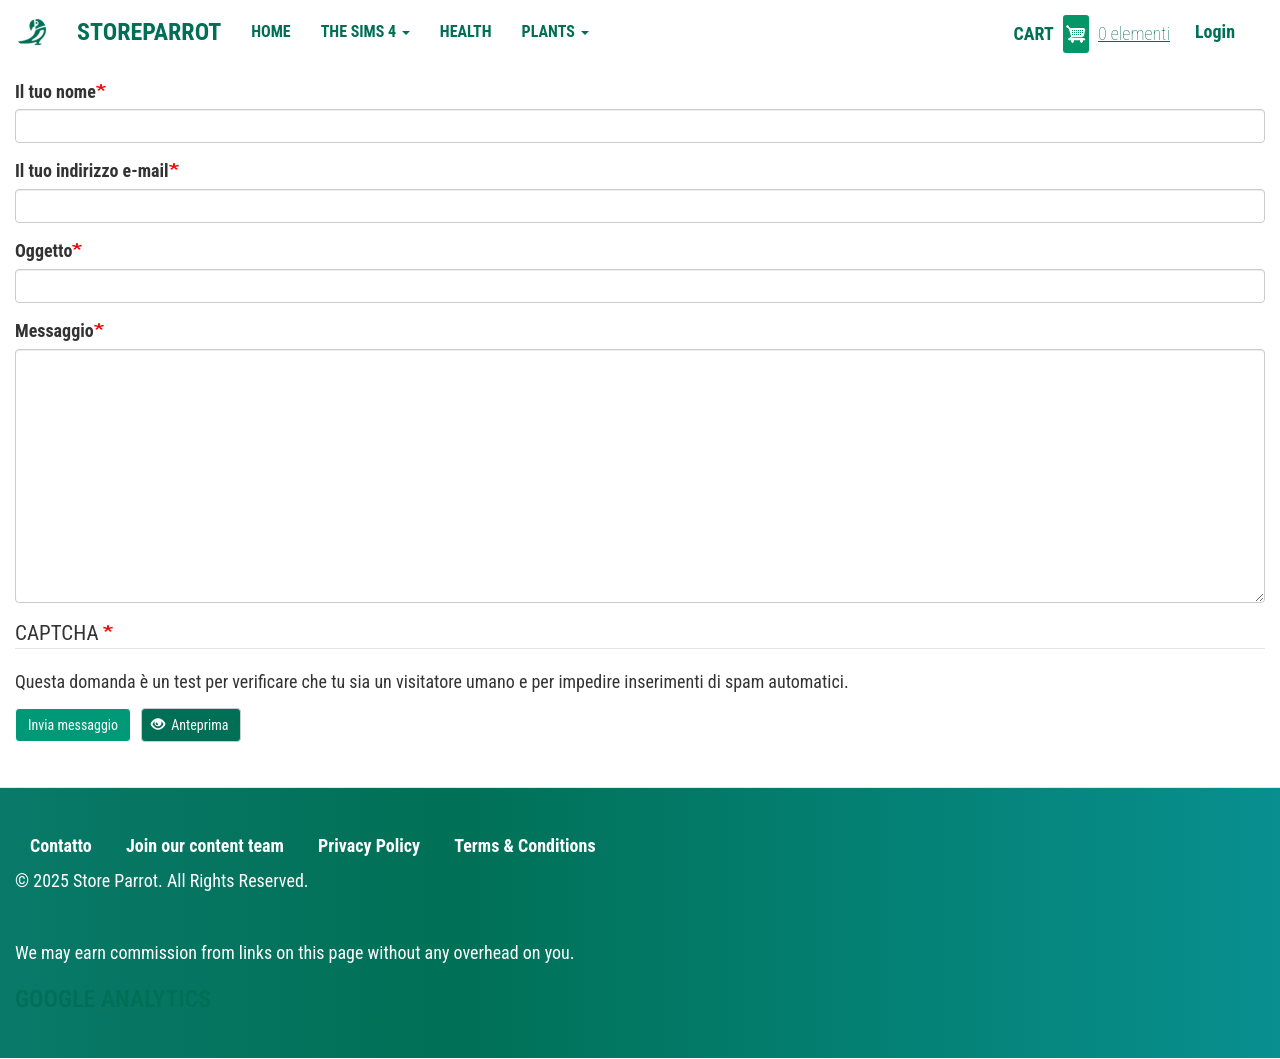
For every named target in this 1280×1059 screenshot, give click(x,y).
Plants (555, 31)
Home (270, 31)
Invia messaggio (73, 725)
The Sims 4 (365, 31)
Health (466, 31)
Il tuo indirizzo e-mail (92, 170)
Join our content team (205, 845)
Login (1215, 31)
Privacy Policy (369, 845)
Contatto (61, 845)
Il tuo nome (55, 91)
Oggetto (43, 250)
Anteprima (190, 725)
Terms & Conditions (524, 845)
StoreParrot (149, 32)
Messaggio (54, 330)
